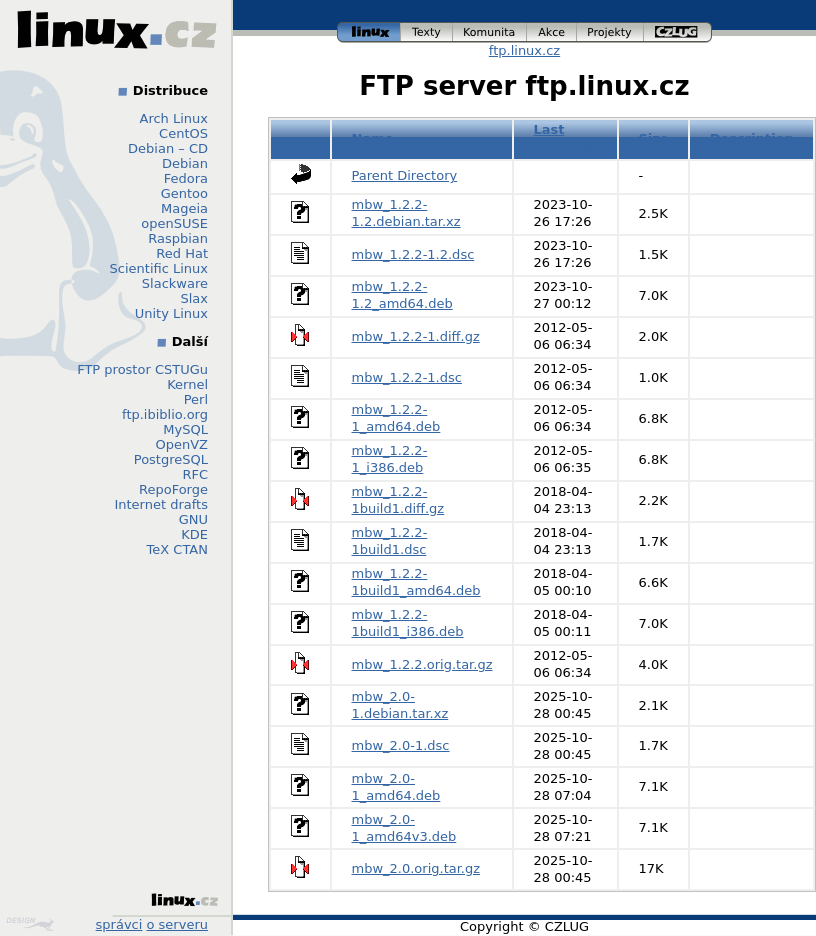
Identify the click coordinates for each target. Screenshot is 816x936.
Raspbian (178, 238)
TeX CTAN (177, 549)
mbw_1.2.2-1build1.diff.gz (398, 500)
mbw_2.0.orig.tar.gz (416, 868)
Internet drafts (161, 504)
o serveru (177, 924)
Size (653, 138)
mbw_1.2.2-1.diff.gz (416, 336)
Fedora (186, 178)
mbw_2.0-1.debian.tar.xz (400, 705)
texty (427, 32)
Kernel (187, 384)
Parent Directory (405, 175)
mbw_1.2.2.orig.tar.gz (422, 664)
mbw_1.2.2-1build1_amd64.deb (416, 582)
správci (119, 924)
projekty (610, 32)
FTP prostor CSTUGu (142, 369)
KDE (194, 534)
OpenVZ (181, 444)
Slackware (175, 283)
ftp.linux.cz (524, 50)
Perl (196, 399)
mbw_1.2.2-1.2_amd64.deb (402, 295)
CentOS (183, 133)
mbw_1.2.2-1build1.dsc (390, 541)
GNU (193, 519)
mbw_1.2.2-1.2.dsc (413, 254)
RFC (195, 474)
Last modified (565, 138)
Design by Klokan (30, 924)
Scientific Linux (159, 268)
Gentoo (184, 193)
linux (369, 32)
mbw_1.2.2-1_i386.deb (390, 459)
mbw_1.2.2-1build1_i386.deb (408, 623)
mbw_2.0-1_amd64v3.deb (404, 828)
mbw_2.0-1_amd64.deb (396, 787)
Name (373, 138)
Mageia (184, 208)
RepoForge (173, 489)
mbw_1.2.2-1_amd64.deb (396, 418)
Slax (194, 298)
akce (552, 32)
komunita (490, 32)
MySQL (185, 429)
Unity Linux (171, 313)
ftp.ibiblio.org (165, 414)
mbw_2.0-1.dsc (401, 745)
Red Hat (182, 253)
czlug (678, 32)
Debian (185, 163)
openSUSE (174, 223)
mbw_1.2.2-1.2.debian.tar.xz (406, 213)
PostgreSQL (171, 459)
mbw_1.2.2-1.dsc (407, 377)
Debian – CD (168, 148)
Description (752, 138)
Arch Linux (174, 118)
